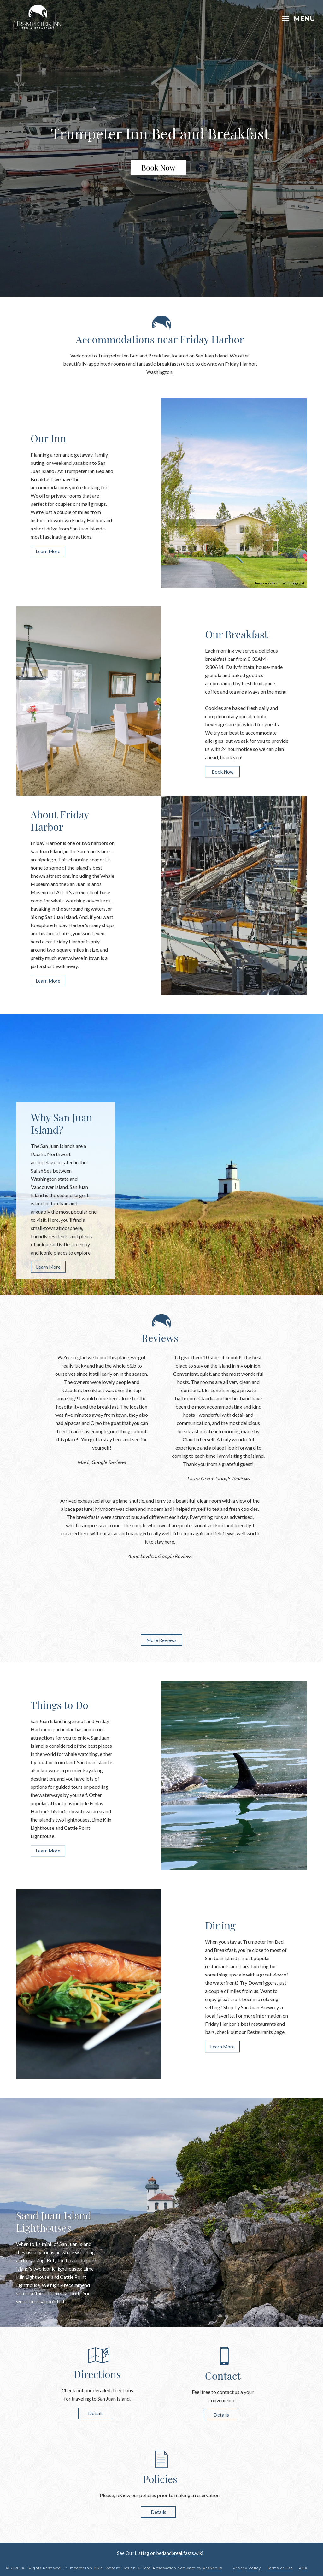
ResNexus (212, 2568)
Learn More (48, 551)
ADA (303, 2568)
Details (95, 2413)
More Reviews (161, 1640)
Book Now (158, 167)
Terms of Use (280, 2568)
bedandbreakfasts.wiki (179, 2553)
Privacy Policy (247, 2568)
